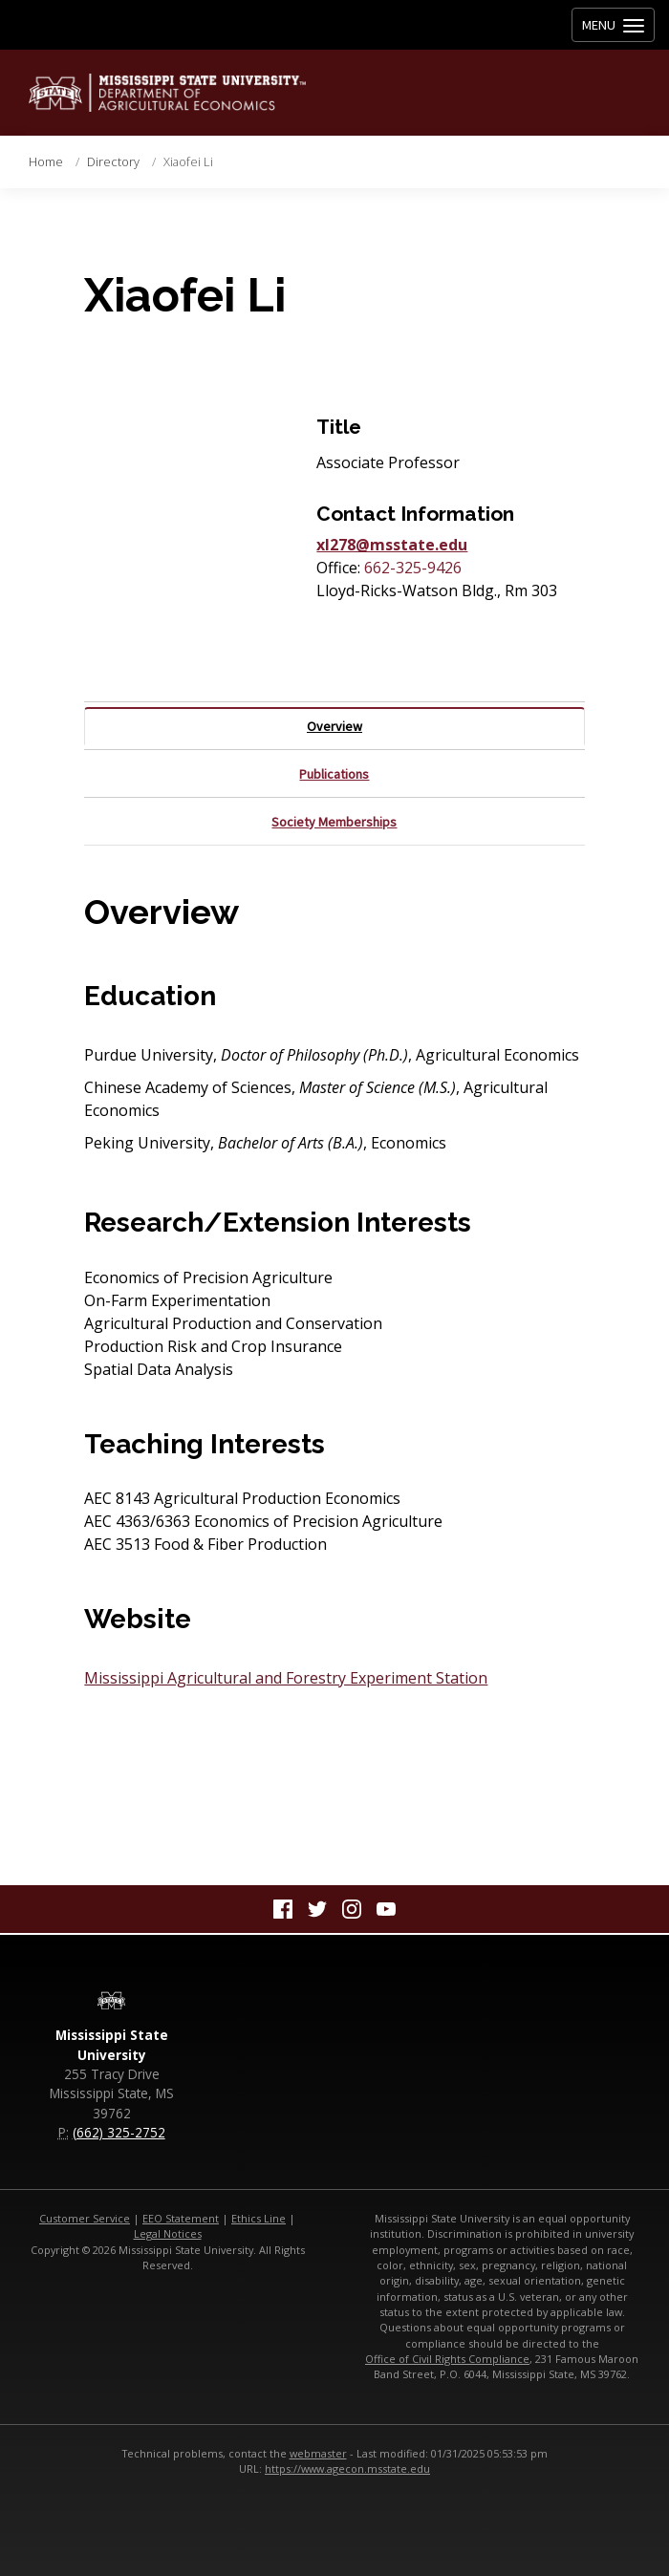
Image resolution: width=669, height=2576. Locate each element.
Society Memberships (334, 821)
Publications (334, 774)
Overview (334, 726)
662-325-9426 (413, 567)
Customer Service (84, 2218)
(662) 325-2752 (119, 2132)
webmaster (318, 2453)
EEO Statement (180, 2218)
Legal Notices (168, 2233)
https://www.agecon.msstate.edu (347, 2468)
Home (46, 161)
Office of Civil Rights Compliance (447, 2358)
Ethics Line (258, 2218)
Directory (113, 161)
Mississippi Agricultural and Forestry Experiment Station (285, 1677)
